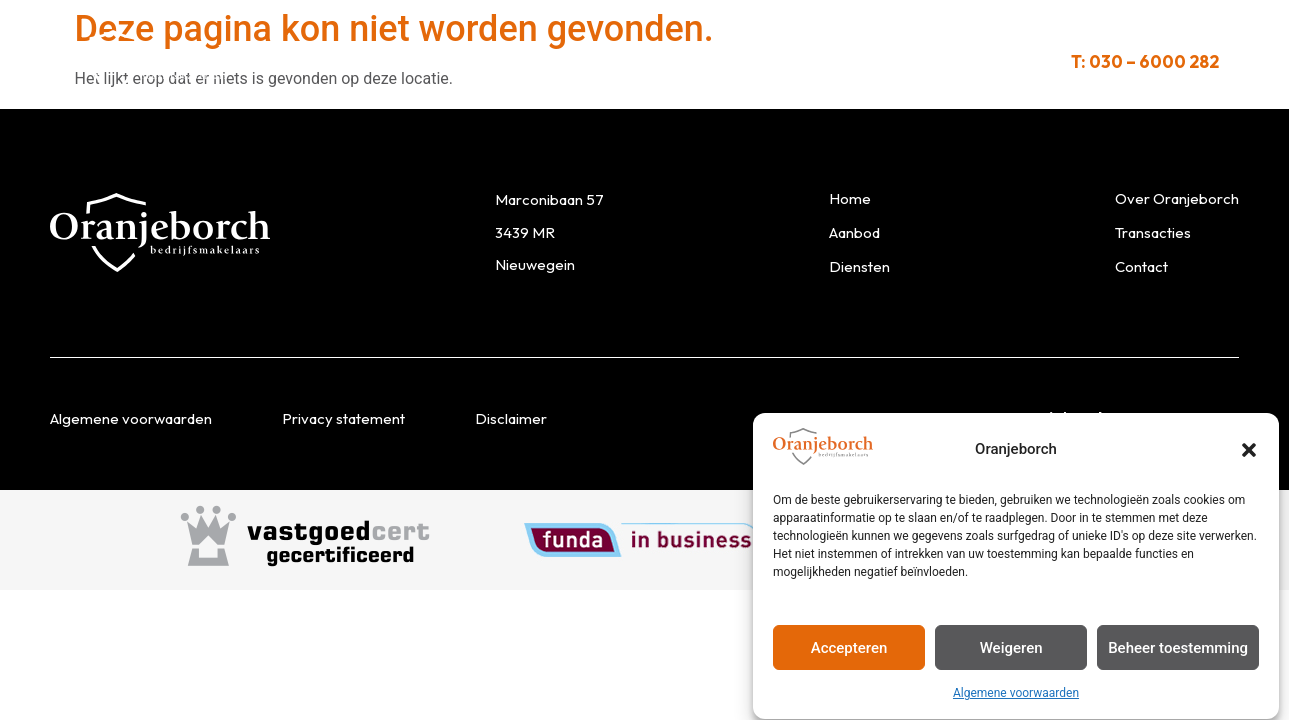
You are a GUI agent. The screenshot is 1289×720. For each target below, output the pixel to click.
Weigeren (1011, 652)
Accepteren (849, 652)
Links (1011, 61)
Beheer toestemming (1178, 652)
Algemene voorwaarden (1016, 698)
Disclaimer (511, 418)
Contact (918, 61)
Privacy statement (343, 418)
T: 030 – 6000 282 (1145, 61)
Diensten (481, 61)
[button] (1249, 454)
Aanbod (369, 61)
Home (850, 198)
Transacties (799, 61)
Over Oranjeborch (638, 61)
